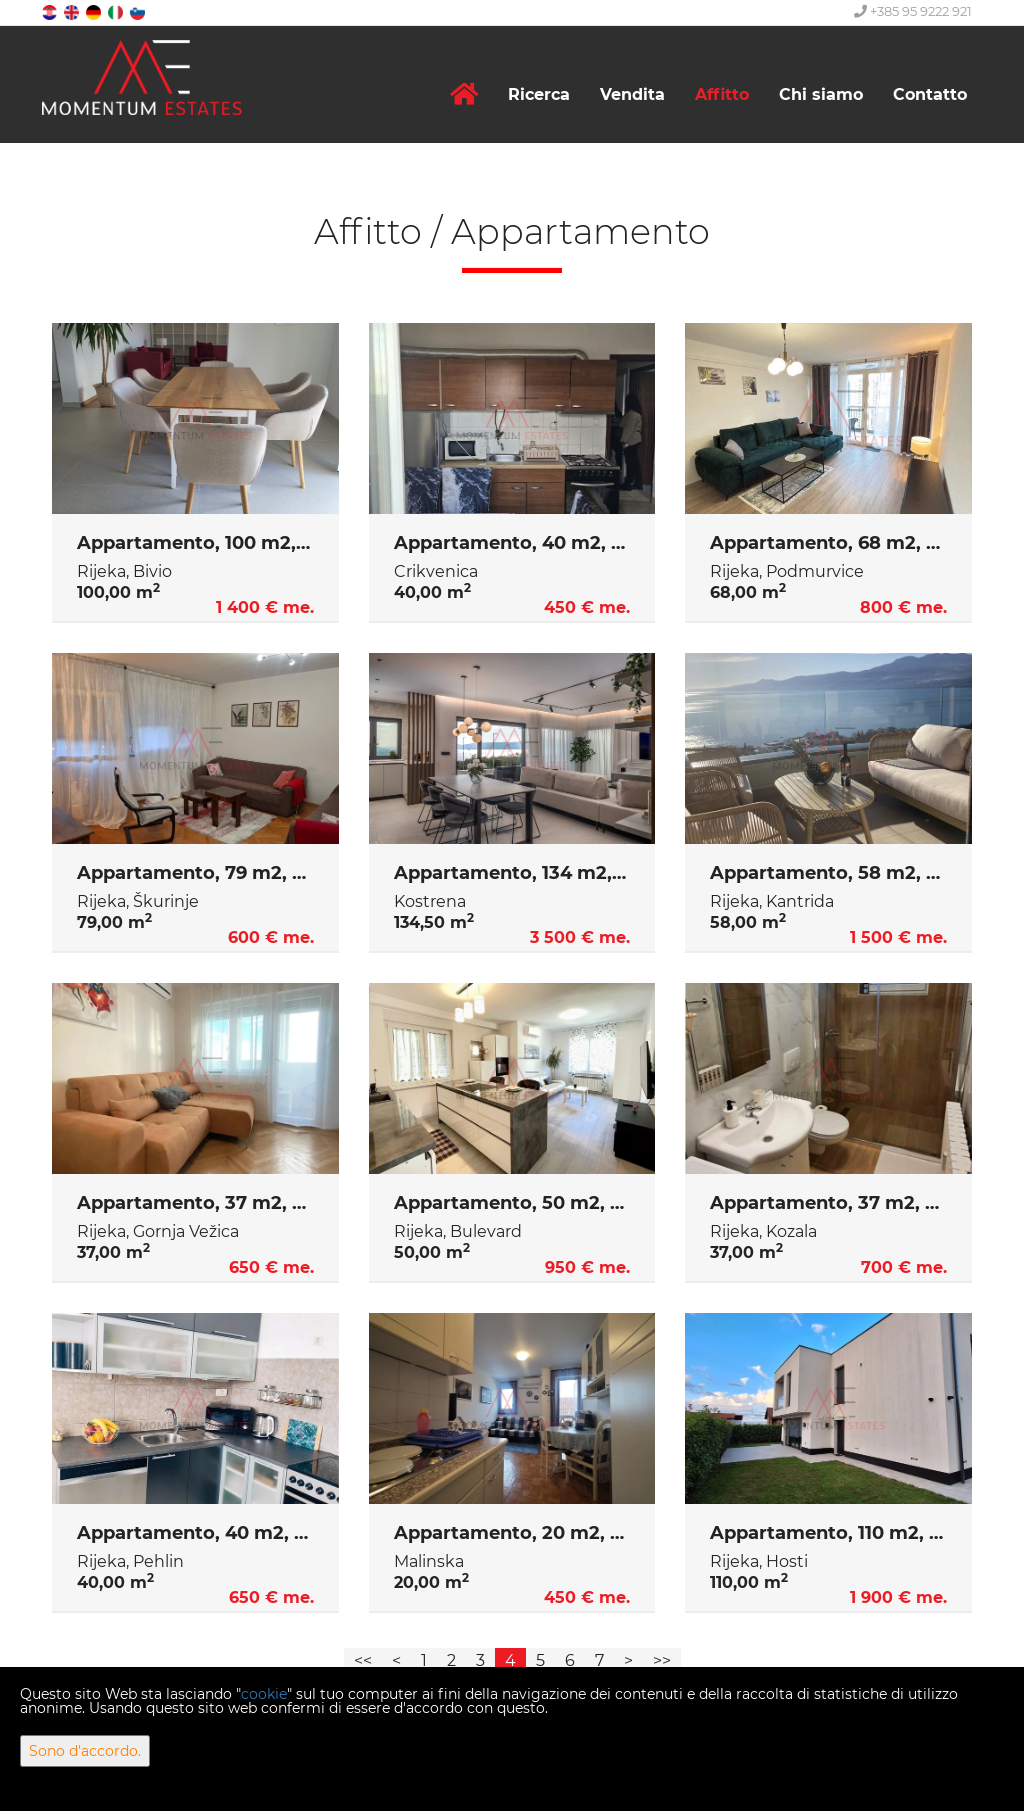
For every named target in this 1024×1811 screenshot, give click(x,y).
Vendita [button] (632, 94)
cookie (264, 1694)
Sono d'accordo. (85, 1751)
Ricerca (539, 94)
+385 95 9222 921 (913, 11)
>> (662, 1660)
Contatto (930, 94)
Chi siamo (821, 94)
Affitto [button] (722, 94)
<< (363, 1660)
